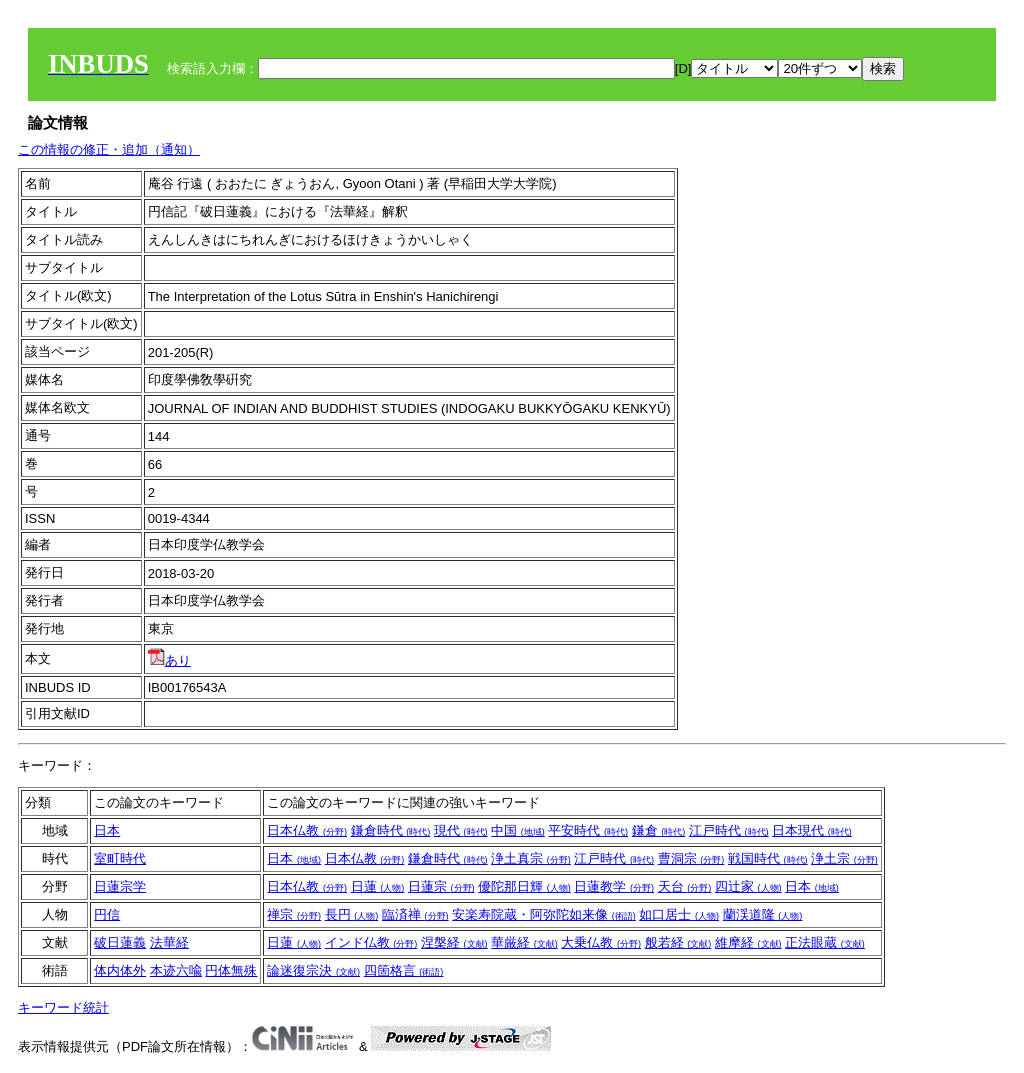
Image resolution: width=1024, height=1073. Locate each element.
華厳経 (524, 942)
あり (169, 660)
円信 (107, 914)
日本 (107, 830)
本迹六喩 (176, 970)
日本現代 (812, 830)
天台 (685, 886)
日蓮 (378, 886)
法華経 (169, 942)
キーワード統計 (63, 1007)
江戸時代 (729, 830)
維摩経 (748, 942)
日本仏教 (307, 830)
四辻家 (748, 886)
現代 (461, 830)
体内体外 (120, 970)
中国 (518, 830)
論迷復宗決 (313, 970)
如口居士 (679, 914)
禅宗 (294, 914)
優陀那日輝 (524, 886)
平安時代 (588, 830)
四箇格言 (404, 970)
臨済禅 (415, 914)
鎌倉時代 (391, 830)
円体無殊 (231, 970)
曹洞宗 (691, 858)
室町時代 (120, 858)
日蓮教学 (614, 886)
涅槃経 (454, 942)
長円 (352, 914)
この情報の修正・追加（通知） (109, 149)
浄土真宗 (531, 858)
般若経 (678, 942)
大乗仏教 (601, 942)
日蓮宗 (441, 886)
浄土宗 (844, 858)
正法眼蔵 (825, 942)
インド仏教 (371, 942)
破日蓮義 (120, 942)
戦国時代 (768, 858)
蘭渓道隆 (763, 914)
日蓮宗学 (120, 886)
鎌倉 (659, 830)
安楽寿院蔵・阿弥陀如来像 (544, 914)
